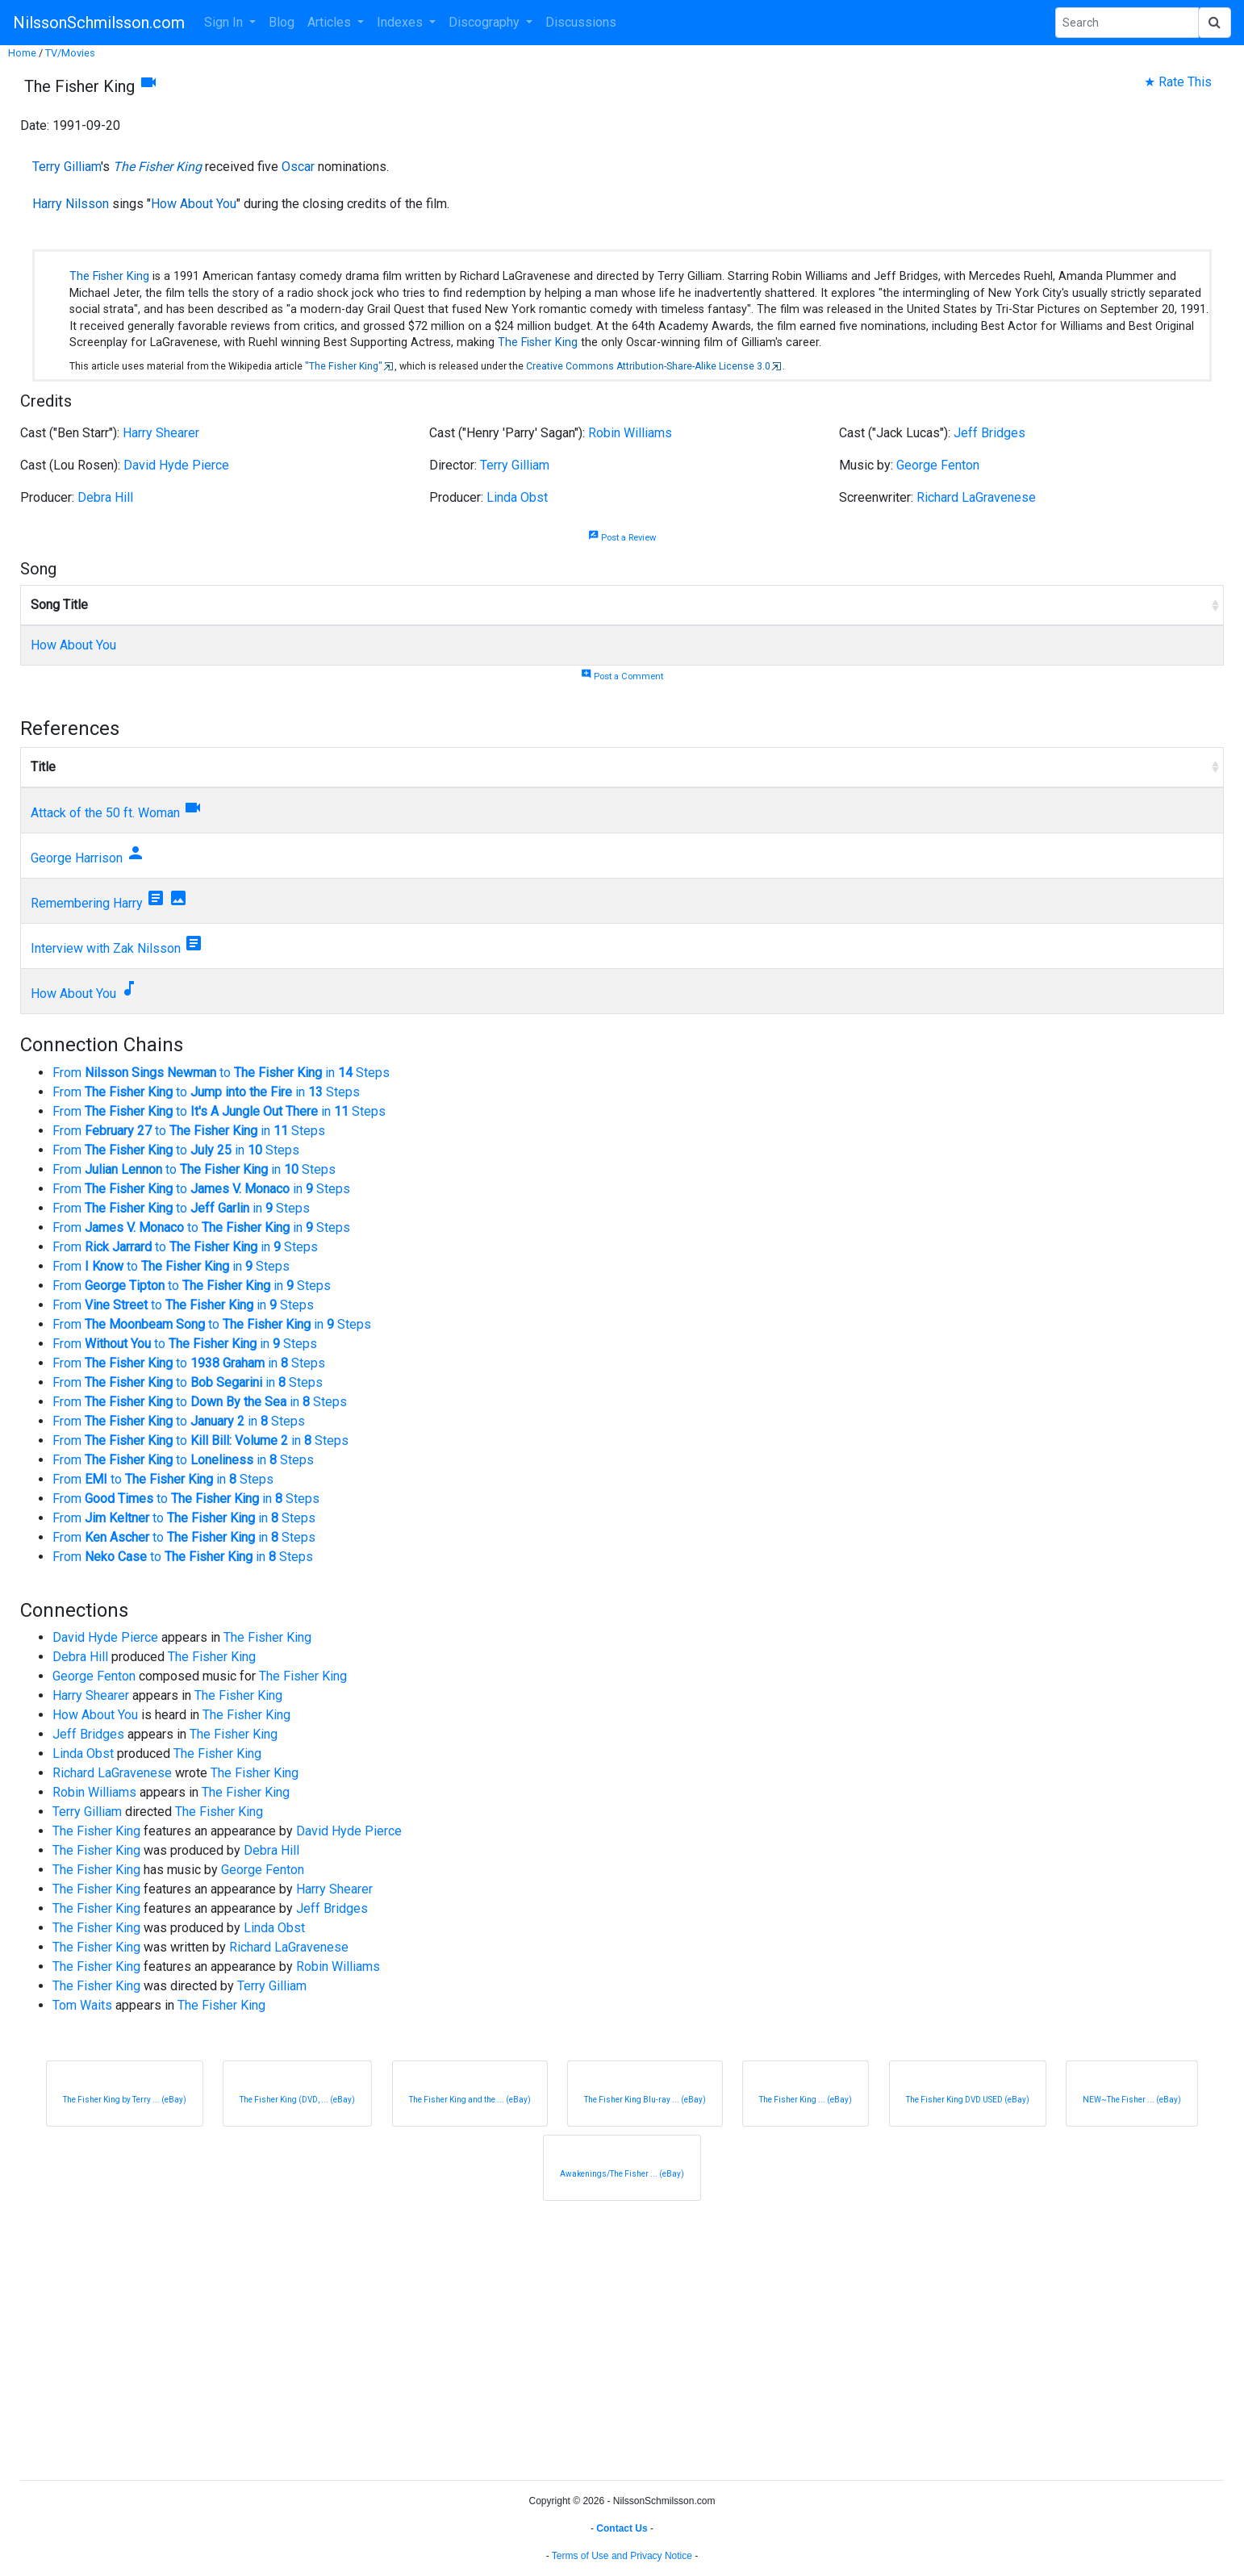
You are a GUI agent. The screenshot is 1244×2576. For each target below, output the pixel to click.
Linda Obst (517, 497)
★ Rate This (1178, 82)
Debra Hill (105, 497)
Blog (281, 22)
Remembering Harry (87, 903)
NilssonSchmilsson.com (99, 22)
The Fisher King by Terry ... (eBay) (124, 2099)
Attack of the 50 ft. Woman (105, 812)
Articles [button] (330, 22)
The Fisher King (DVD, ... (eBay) (297, 2099)
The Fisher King (157, 166)
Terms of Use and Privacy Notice (622, 2555)
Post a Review (622, 537)
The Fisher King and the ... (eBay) (470, 2099)
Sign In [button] (225, 22)
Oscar (298, 166)
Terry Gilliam (66, 166)
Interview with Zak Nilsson (106, 948)
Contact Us (621, 2528)
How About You (193, 203)
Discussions (580, 22)
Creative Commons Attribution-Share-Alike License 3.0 (648, 366)
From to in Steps (221, 1072)
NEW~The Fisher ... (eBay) (1132, 2099)
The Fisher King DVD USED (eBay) (967, 2099)
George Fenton (937, 465)
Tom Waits (82, 2005)
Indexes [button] (401, 22)
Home (22, 53)
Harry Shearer (161, 432)
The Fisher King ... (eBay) (805, 2099)
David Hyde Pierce (176, 465)
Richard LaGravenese (976, 497)
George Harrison (77, 858)
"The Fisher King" (343, 366)
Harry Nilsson (70, 203)
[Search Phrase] (1127, 22)
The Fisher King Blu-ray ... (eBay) (645, 2099)
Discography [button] (486, 22)
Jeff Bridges (989, 432)
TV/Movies (70, 53)
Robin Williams (630, 432)
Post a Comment (622, 676)
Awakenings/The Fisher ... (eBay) (622, 2173)
